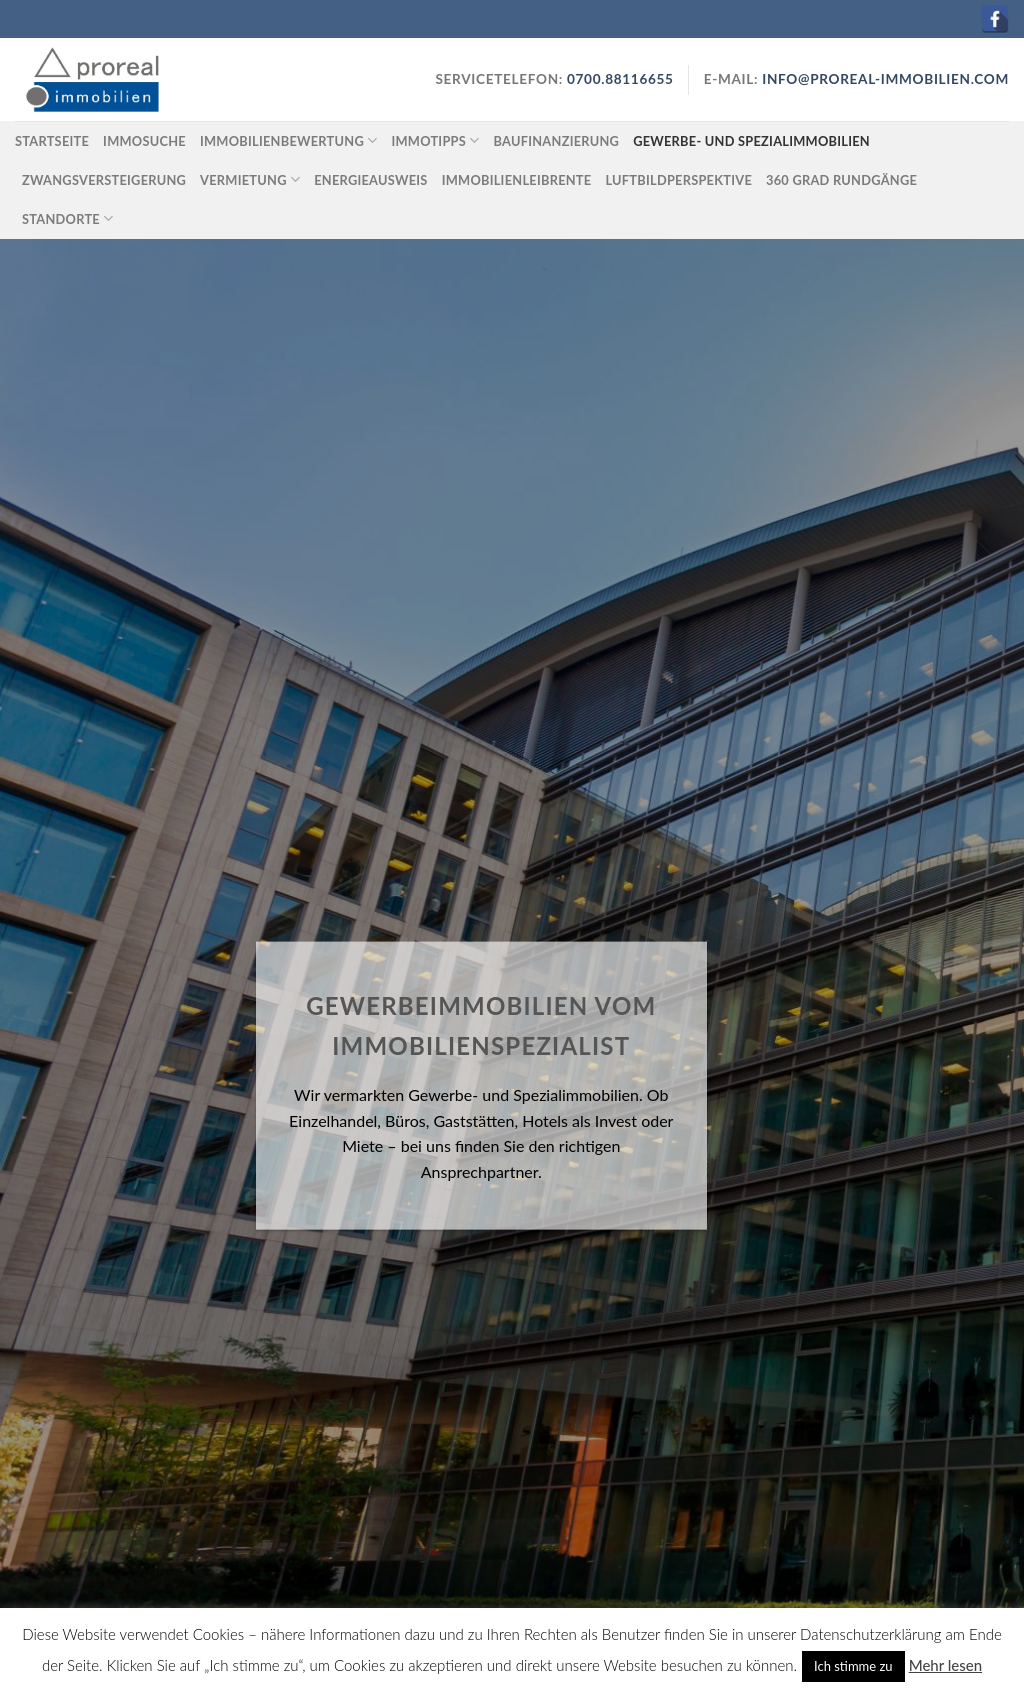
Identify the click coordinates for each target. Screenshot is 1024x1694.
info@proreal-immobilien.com (885, 79)
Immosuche (144, 141)
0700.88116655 (618, 79)
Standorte (67, 218)
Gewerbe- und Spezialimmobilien (751, 141)
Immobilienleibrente (517, 180)
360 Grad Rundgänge (841, 180)
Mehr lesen (945, 1665)
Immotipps (435, 140)
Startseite (52, 141)
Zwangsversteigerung (104, 180)
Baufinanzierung (557, 141)
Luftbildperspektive (678, 180)
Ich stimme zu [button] (853, 1666)
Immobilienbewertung (288, 140)
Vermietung (250, 179)
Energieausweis (370, 180)
